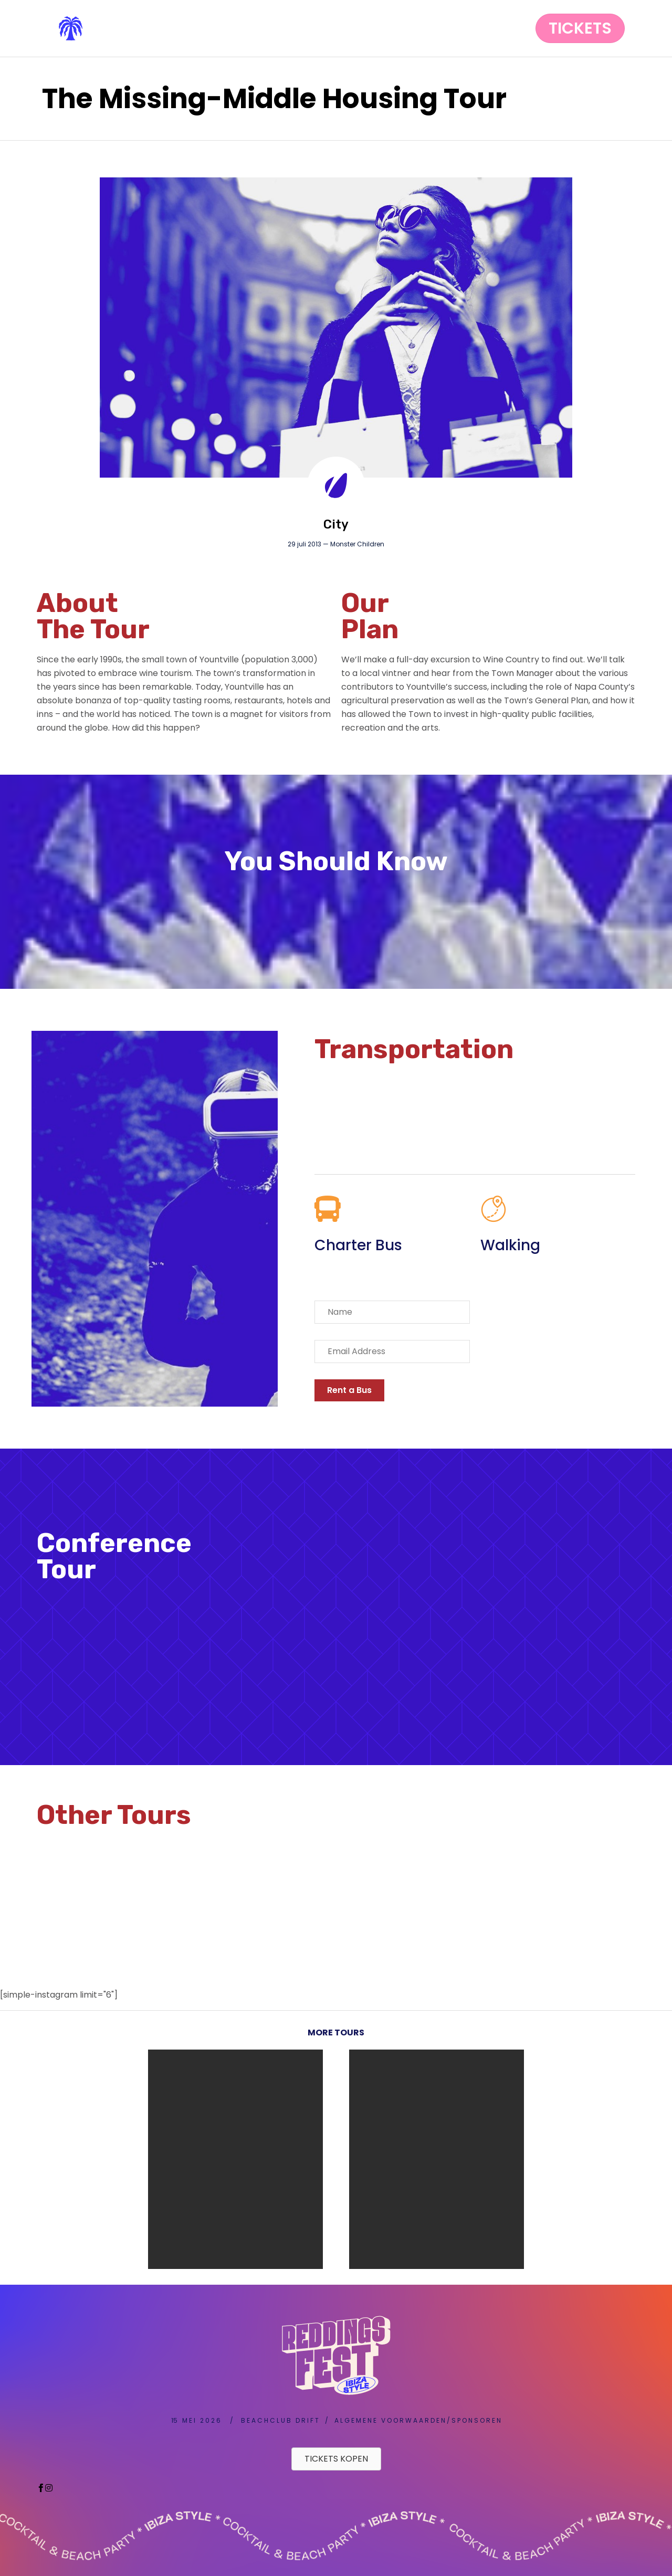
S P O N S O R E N (476, 2420)
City (336, 524)
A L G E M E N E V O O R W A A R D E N (389, 2420)
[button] (580, 28)
